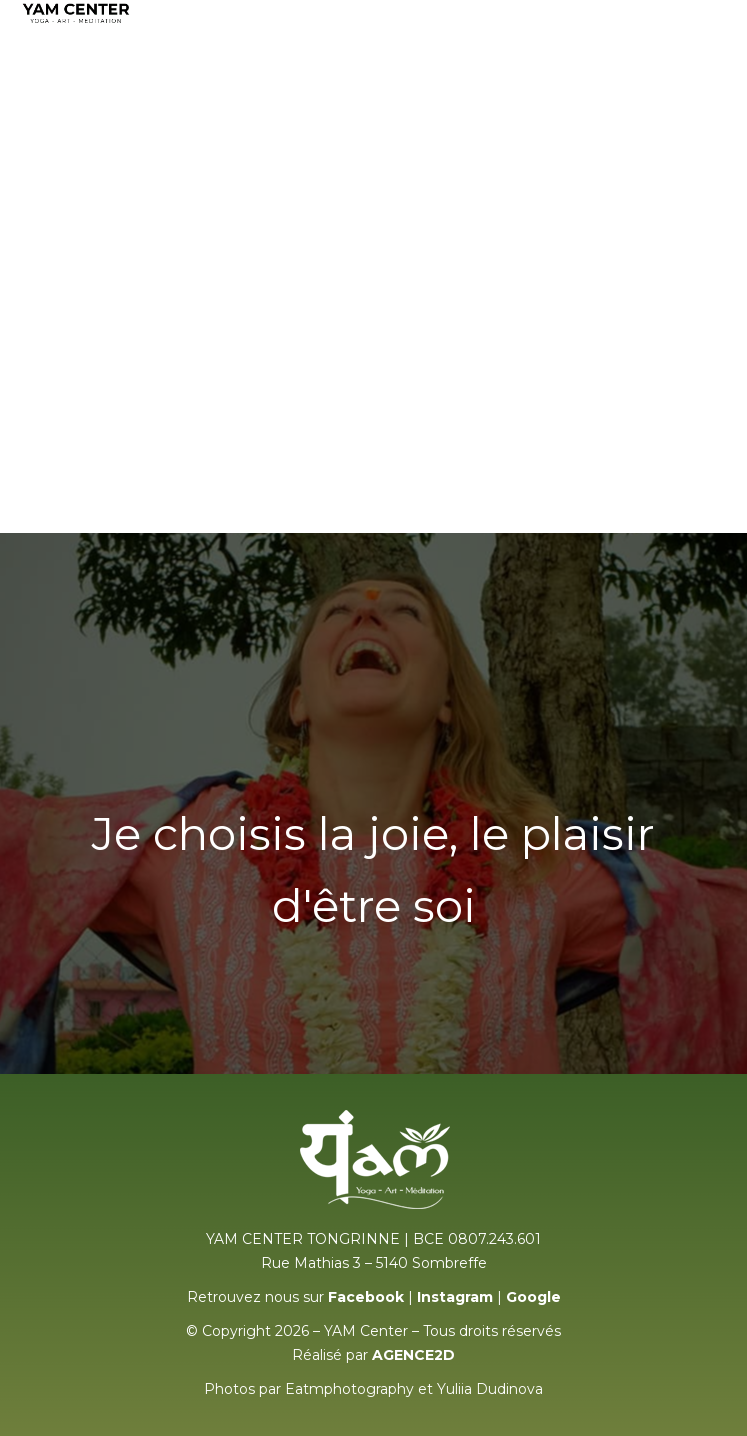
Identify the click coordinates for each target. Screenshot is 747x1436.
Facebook (366, 1297)
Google (533, 1297)
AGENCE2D (413, 1355)
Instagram (455, 1297)
